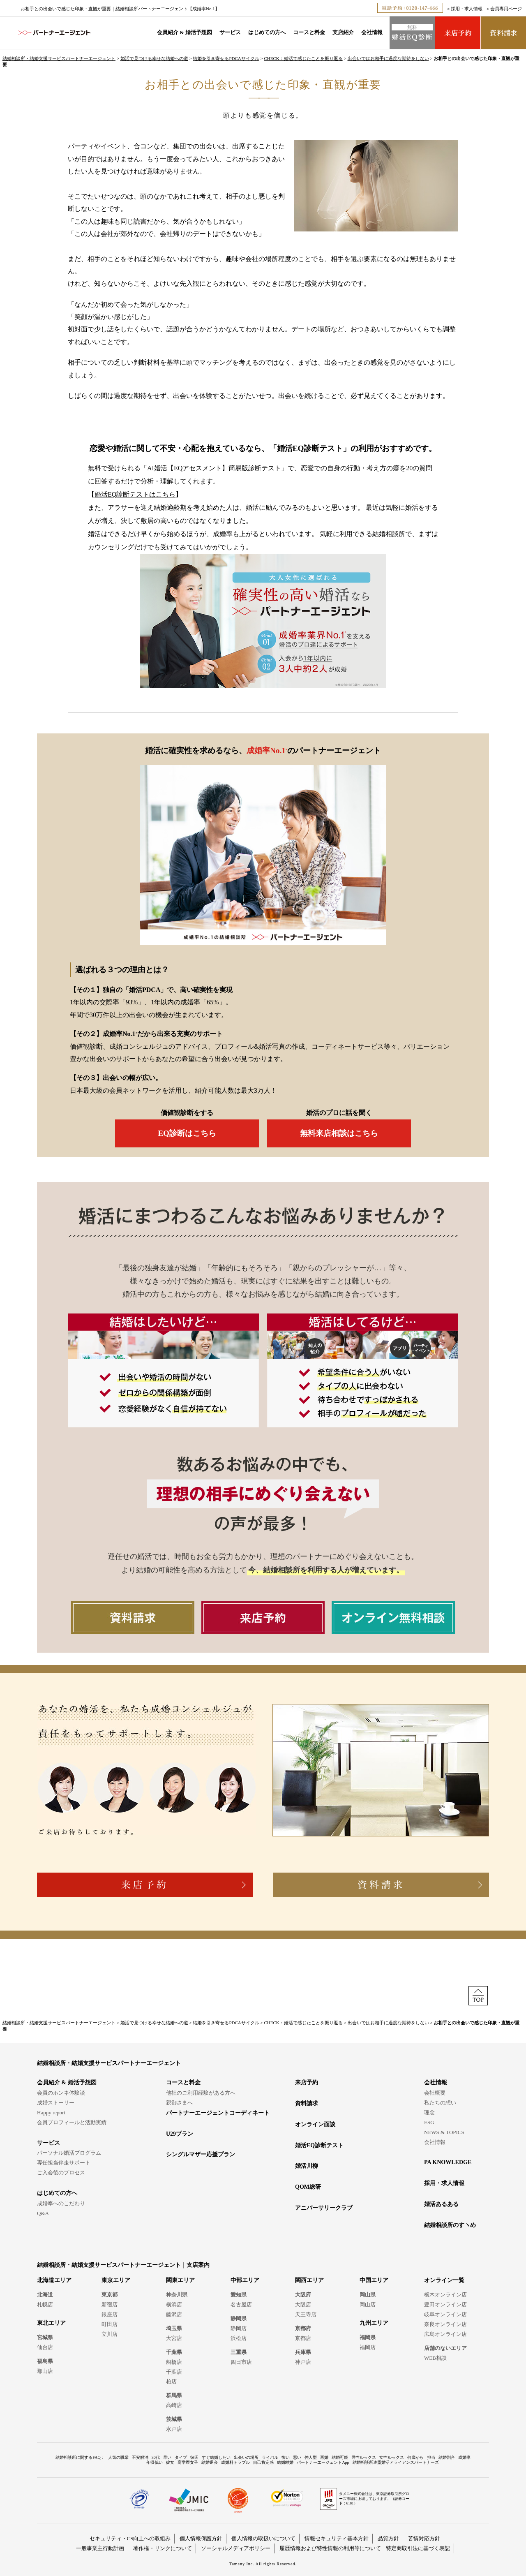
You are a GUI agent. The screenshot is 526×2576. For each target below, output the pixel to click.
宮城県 (45, 2337)
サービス (230, 32)
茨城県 (174, 2419)
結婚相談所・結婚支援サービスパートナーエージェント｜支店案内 (123, 2265)
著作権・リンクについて (162, 2548)
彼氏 (194, 2457)
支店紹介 (343, 32)
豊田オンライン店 (445, 2304)
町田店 (110, 2324)
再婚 (324, 2457)
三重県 (239, 2352)
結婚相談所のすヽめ (450, 2225)
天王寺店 (305, 2314)
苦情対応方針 (424, 2538)
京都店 (303, 2338)
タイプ (181, 2457)
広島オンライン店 (445, 2334)
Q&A (43, 2213)
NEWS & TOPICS (444, 2132)
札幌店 (45, 2304)
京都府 (303, 2328)
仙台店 (45, 2347)
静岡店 (239, 2328)
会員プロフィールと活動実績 (71, 2122)
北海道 (45, 2295)
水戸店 (174, 2429)
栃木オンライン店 (445, 2295)
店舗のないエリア (445, 2348)
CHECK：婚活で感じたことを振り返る (303, 58)
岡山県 (368, 2295)
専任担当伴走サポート (63, 2163)
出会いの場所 (246, 2457)
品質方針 (388, 2538)
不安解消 (140, 2457)
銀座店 (110, 2314)
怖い (285, 2457)
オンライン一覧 (444, 2280)
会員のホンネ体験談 (61, 2093)
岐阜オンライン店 (445, 2314)
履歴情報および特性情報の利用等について (330, 2548)
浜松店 (239, 2338)
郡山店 (45, 2371)
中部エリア (245, 2280)
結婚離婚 (285, 2462)
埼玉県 (174, 2328)
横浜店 (174, 2304)
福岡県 (368, 2337)
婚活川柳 (306, 2166)
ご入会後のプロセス (61, 2172)
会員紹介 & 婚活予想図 (184, 32)
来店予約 (306, 2082)
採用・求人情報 (466, 8)
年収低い (154, 2462)
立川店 (110, 2334)
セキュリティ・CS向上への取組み (130, 2538)
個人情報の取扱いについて (263, 2538)
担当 (431, 2457)
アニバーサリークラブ (324, 2208)
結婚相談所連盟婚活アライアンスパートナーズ (396, 2462)
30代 (156, 2457)
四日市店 (241, 2362)
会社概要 (434, 2093)
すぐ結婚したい (216, 2457)
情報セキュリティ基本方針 (337, 2538)
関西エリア (309, 2280)
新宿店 (110, 2304)
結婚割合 (446, 2457)
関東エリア (180, 2280)
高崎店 (174, 2405)
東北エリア (51, 2323)
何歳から (415, 2457)
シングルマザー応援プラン (200, 2154)
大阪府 (303, 2295)
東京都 (110, 2295)
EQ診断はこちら (187, 1133)
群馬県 (174, 2395)
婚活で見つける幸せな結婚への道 (154, 58)
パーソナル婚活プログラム (69, 2153)
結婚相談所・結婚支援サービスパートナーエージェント (58, 58)
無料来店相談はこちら (339, 1133)
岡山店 (368, 2304)
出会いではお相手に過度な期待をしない (388, 58)
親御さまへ (179, 2103)
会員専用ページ (506, 8)
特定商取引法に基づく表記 (418, 2548)
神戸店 (303, 2362)
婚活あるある (441, 2204)
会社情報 (372, 32)
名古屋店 (241, 2304)
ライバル (270, 2457)
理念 (429, 2112)
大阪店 (303, 2304)
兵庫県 (303, 2352)
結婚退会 (209, 2462)
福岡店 (368, 2347)
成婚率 (464, 2457)
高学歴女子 (188, 2462)
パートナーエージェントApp (323, 2462)
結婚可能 (340, 2457)
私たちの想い (440, 2103)
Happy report (51, 2112)
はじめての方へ (267, 32)
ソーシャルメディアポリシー (235, 2548)
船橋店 (174, 2362)
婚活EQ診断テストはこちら (135, 494)
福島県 (45, 2361)
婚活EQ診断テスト (319, 2145)
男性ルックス (363, 2457)
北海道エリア (54, 2280)
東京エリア (116, 2280)
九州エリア (374, 2323)
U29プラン (179, 2134)
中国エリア (374, 2280)
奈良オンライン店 (445, 2324)
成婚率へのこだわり (61, 2203)
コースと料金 (309, 32)
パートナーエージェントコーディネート (218, 2113)
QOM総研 (308, 2187)
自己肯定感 (263, 2462)
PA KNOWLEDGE (447, 2162)
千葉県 (174, 2352)
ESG (429, 2122)
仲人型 (311, 2457)
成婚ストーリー (55, 2103)
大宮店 (174, 2338)
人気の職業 (118, 2457)
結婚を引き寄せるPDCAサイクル (226, 58)
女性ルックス (391, 2457)
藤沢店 (174, 2314)
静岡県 (239, 2318)
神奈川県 (176, 2295)
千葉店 (174, 2372)
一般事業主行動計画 (100, 2548)
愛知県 (239, 2295)
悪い (297, 2457)
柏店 (171, 2381)
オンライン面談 (315, 2124)
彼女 (170, 2462)
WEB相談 (435, 2358)
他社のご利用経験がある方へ (200, 2093)
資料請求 (306, 2103)
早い (167, 2457)
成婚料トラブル (235, 2462)
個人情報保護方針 (201, 2538)
